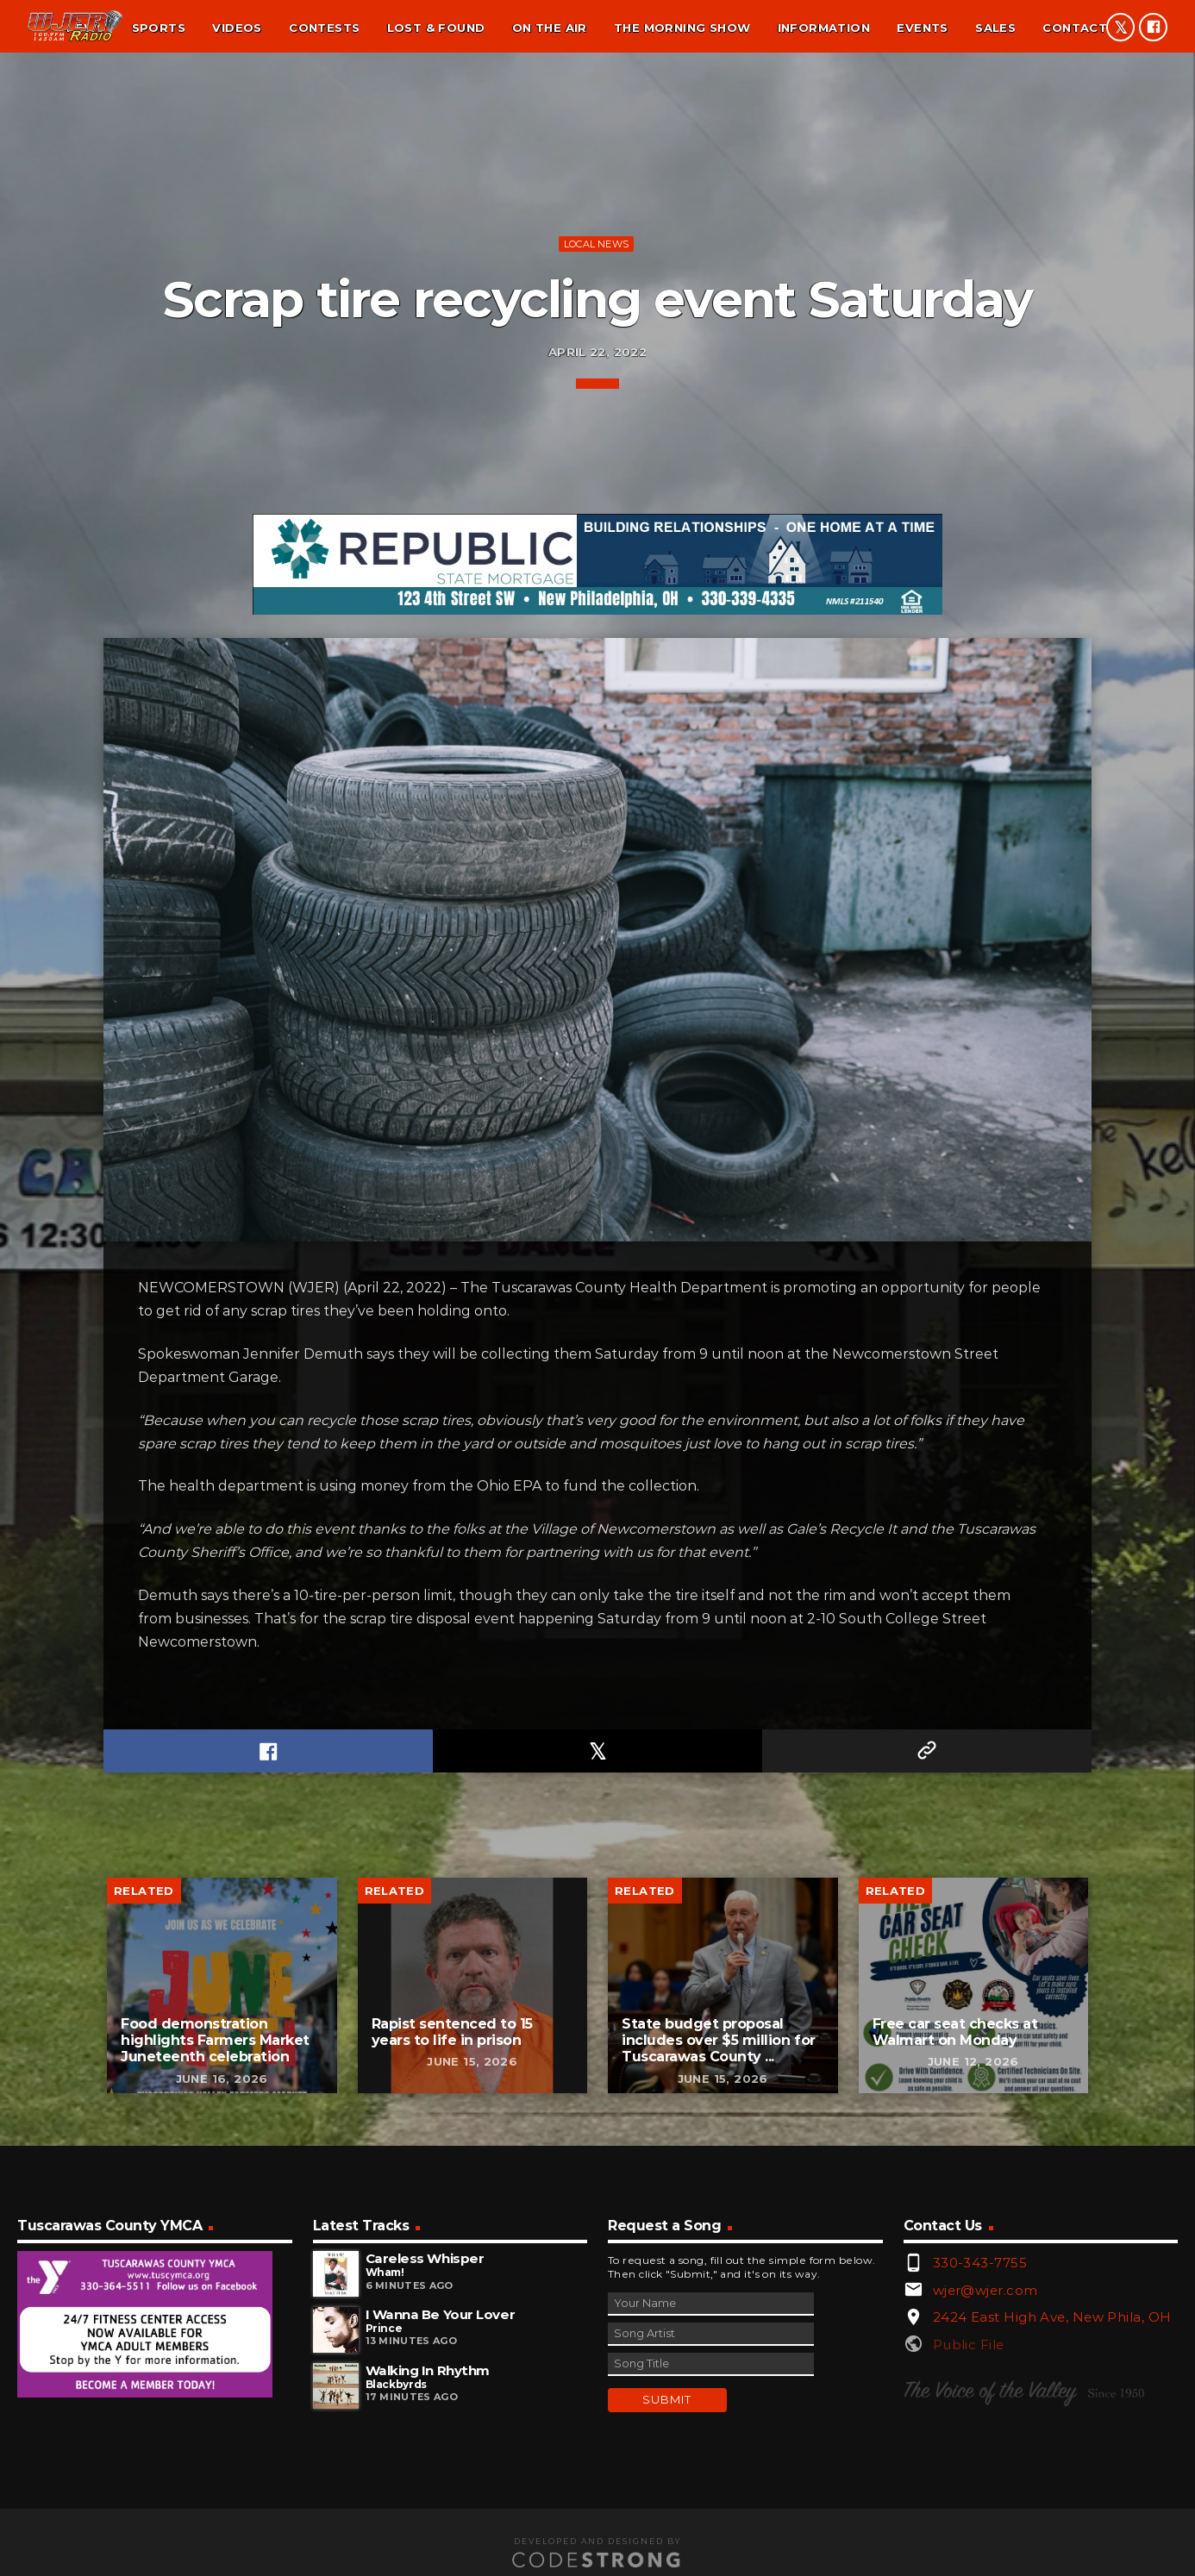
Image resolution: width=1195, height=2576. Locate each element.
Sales (995, 27)
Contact (1074, 27)
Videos (236, 27)
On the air (549, 27)
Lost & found (436, 27)
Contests (324, 27)
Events (922, 27)
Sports (158, 27)
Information (824, 27)
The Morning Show (682, 27)
